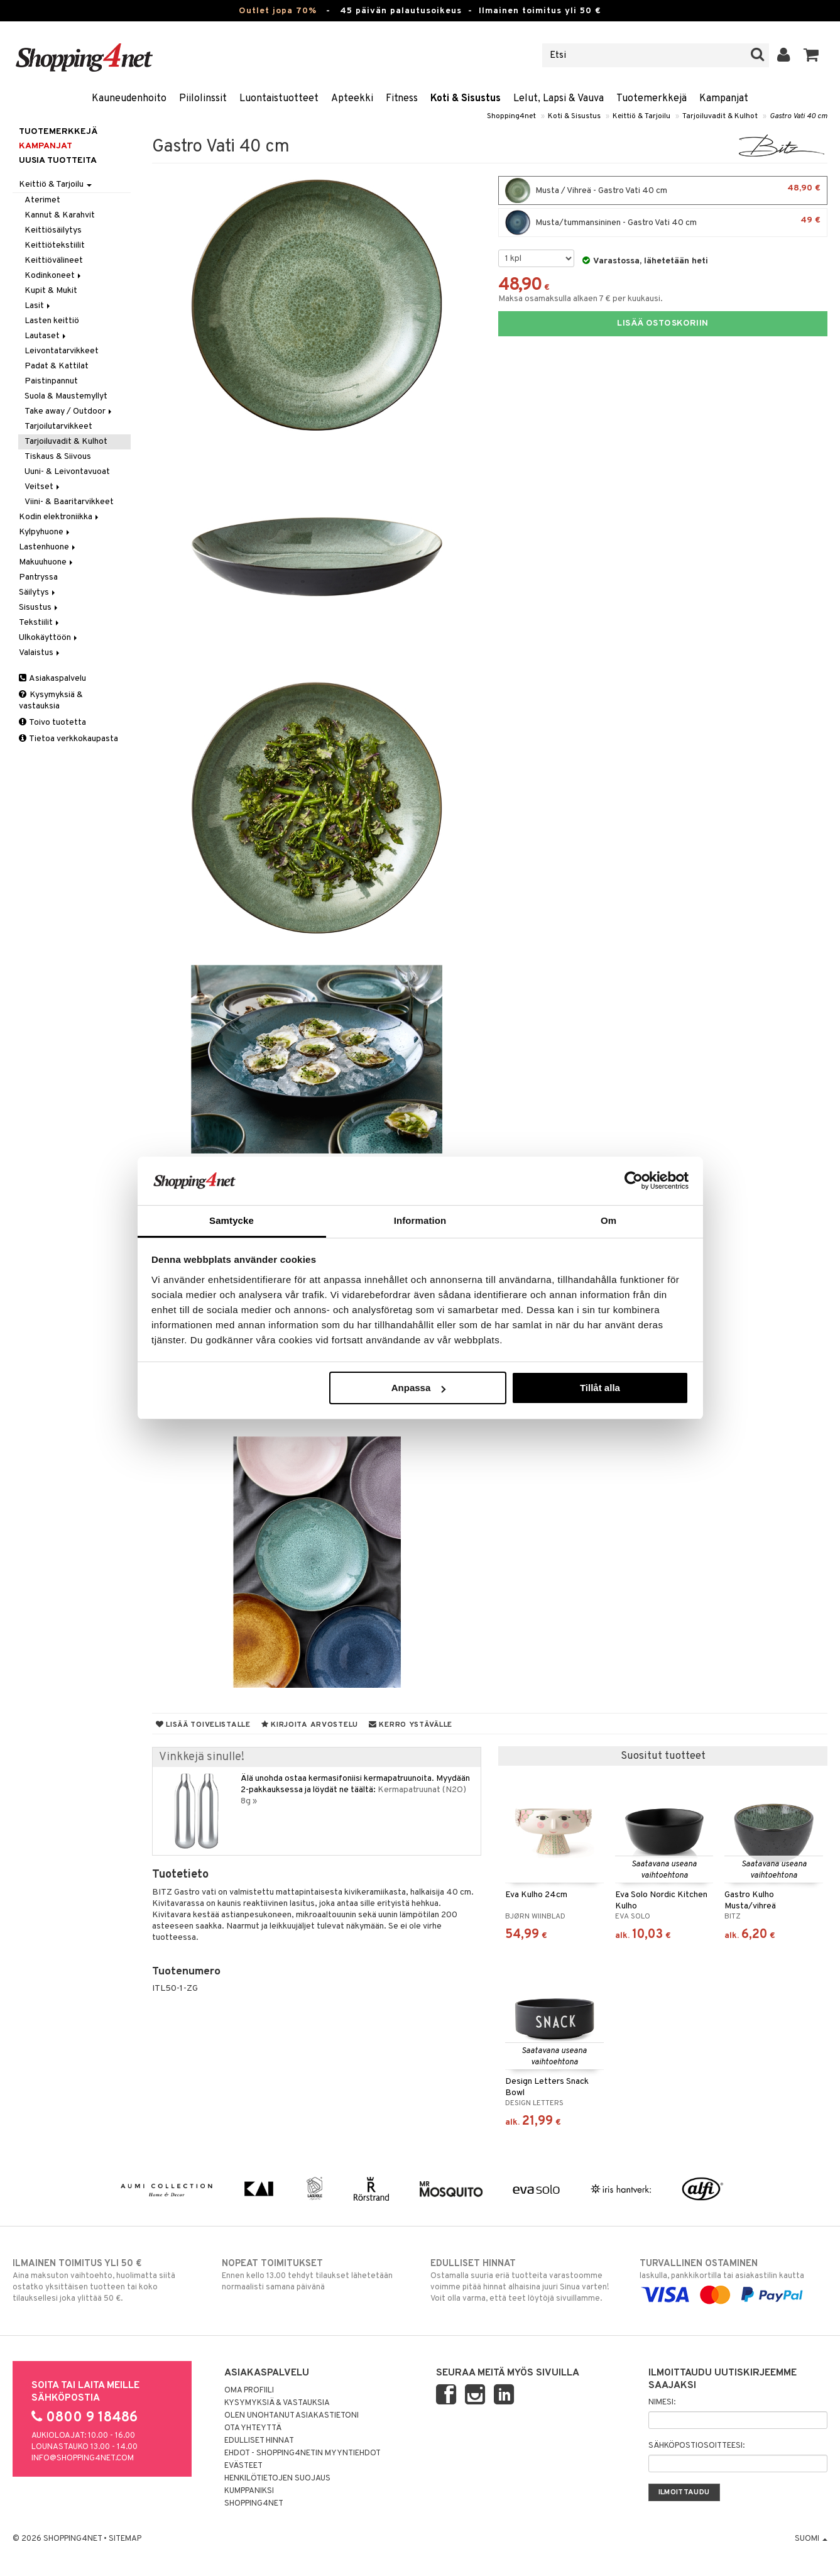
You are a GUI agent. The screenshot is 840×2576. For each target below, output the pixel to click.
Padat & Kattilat (57, 366)
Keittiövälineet (54, 260)
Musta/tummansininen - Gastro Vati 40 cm (663, 222)
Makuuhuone (47, 562)
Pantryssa (38, 577)
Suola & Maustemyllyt (66, 396)
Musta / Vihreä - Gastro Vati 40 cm (663, 190)
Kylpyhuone (45, 532)
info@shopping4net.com (82, 2458)
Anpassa (418, 1387)
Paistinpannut (51, 381)
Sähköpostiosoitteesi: (696, 2446)
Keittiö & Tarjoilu (641, 116)
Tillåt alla (600, 1387)
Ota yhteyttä (252, 2428)
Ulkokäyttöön (49, 637)
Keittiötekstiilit (55, 245)
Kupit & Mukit (51, 290)
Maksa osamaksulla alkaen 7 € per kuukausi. (580, 299)
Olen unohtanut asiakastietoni (291, 2416)
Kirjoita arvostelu (309, 1725)
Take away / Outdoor (69, 411)
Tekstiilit (40, 622)
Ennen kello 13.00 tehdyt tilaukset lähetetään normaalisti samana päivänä (316, 2275)
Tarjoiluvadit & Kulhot (720, 116)
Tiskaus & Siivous (58, 456)
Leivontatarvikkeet (62, 351)
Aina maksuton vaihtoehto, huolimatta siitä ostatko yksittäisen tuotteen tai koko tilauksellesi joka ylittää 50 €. (106, 2280)
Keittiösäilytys (53, 230)
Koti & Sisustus (465, 98)
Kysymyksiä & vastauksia (51, 701)
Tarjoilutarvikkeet (58, 426)
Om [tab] (608, 1220)
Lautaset (46, 336)
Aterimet (42, 200)
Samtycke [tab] (231, 1220)
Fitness (402, 98)
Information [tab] (420, 1220)
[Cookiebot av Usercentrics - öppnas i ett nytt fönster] (634, 1180)
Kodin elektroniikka (60, 517)
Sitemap (125, 2539)
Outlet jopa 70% (278, 11)
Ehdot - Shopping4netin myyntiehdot (302, 2453)
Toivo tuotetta (52, 722)
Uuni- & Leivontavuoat (67, 471)
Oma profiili (249, 2391)
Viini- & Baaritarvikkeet (69, 502)
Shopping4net (511, 116)
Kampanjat (723, 98)
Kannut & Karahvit (60, 215)
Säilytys (38, 592)
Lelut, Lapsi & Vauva (558, 98)
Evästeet (243, 2466)
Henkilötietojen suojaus (277, 2479)
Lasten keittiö (52, 321)
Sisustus (39, 607)
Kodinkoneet (54, 275)
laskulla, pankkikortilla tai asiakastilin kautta (733, 2279)
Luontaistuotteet (279, 98)
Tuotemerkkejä (651, 98)
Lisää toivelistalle (203, 1725)
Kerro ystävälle (410, 1725)
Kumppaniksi (249, 2491)
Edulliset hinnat (259, 2441)
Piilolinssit (203, 98)
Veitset (43, 487)
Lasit (38, 305)
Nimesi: (661, 2402)
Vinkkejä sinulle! (201, 1757)
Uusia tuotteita (58, 160)
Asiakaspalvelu (52, 678)
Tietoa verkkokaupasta (68, 739)
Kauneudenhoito (129, 98)
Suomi (811, 2539)
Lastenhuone (48, 547)
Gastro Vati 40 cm (798, 116)
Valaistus (40, 652)
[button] (811, 55)
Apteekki (352, 98)
